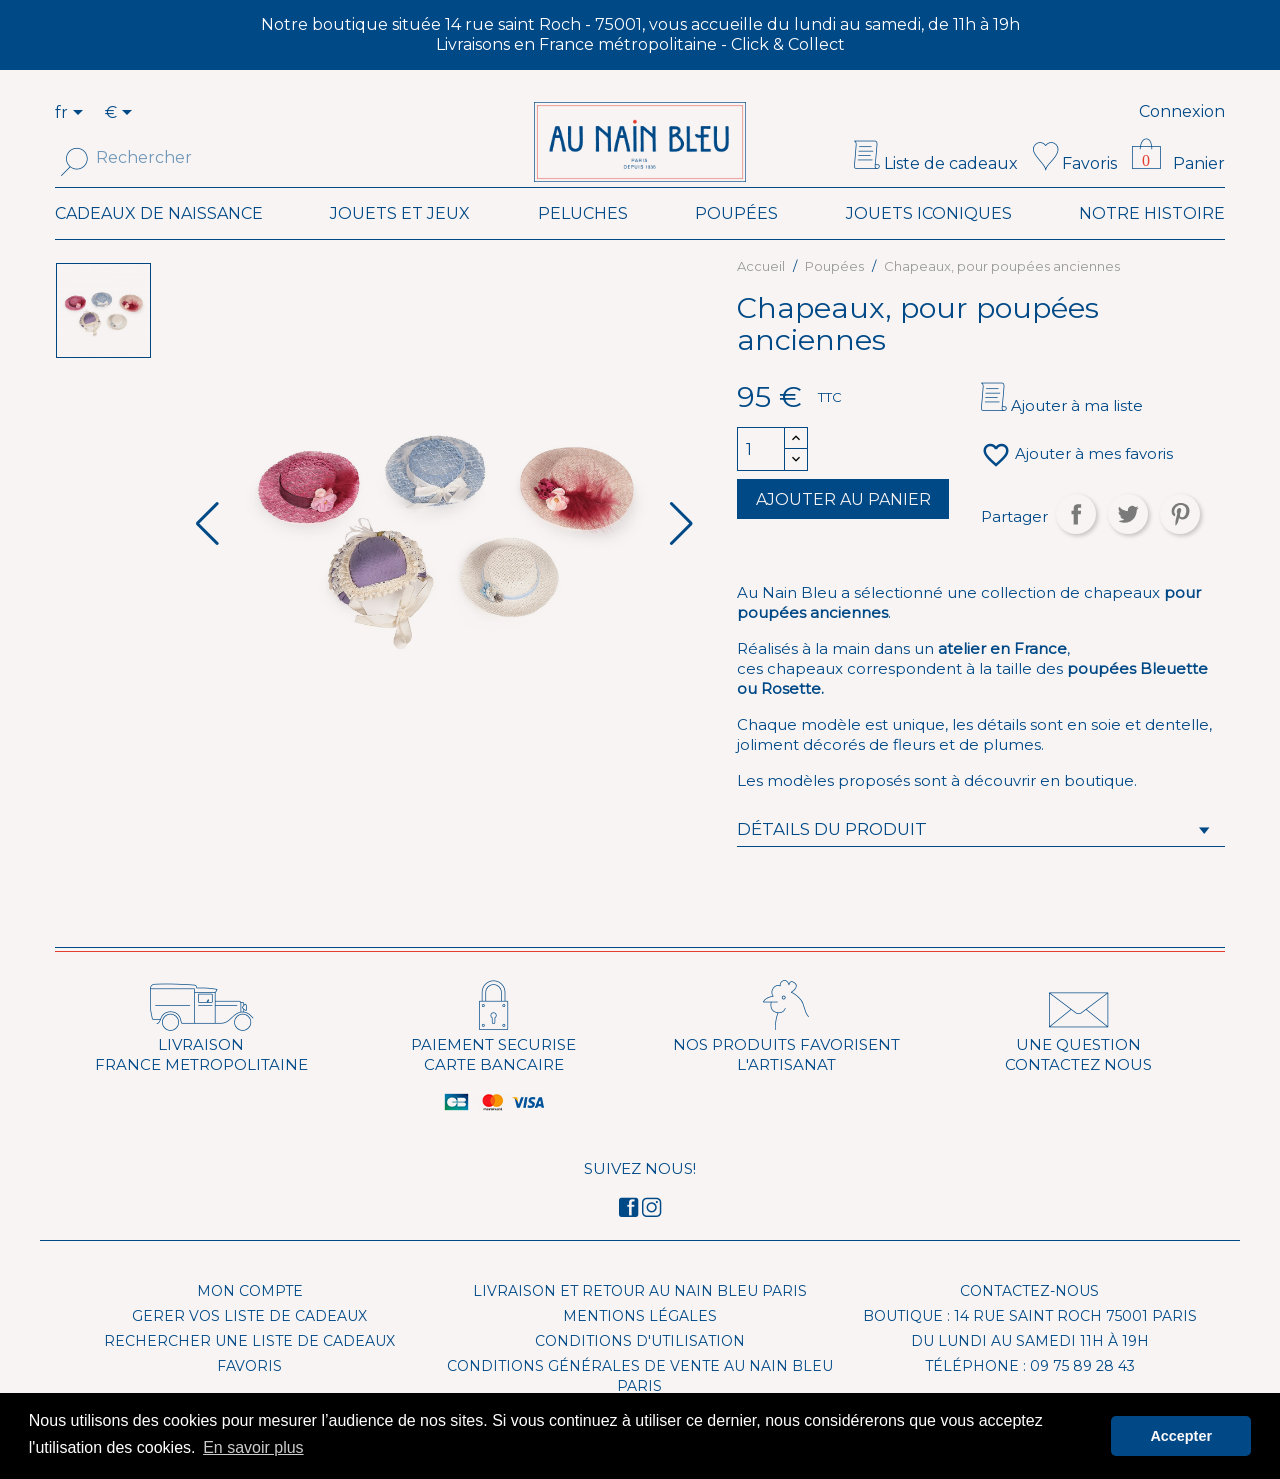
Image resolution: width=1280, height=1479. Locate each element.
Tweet (1128, 544)
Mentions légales (640, 1346)
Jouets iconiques (929, 243)
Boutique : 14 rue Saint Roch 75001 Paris (1030, 1346)
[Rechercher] (188, 158)
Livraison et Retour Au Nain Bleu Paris (640, 1321)
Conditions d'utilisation (640, 1371)
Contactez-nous (1029, 1321)
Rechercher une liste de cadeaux (249, 1371)
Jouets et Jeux (400, 243)
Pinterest (1180, 544)
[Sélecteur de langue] (81, 114)
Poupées (736, 243)
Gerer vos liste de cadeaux (249, 1346)
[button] (681, 554)
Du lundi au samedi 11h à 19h (1030, 1371)
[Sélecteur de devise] (122, 114)
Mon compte (250, 1321)
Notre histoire (1152, 243)
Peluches (583, 243)
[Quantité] (761, 479)
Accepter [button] (1181, 1436)
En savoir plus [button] (253, 1447)
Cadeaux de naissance (159, 243)
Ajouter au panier (843, 529)
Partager (1076, 544)
